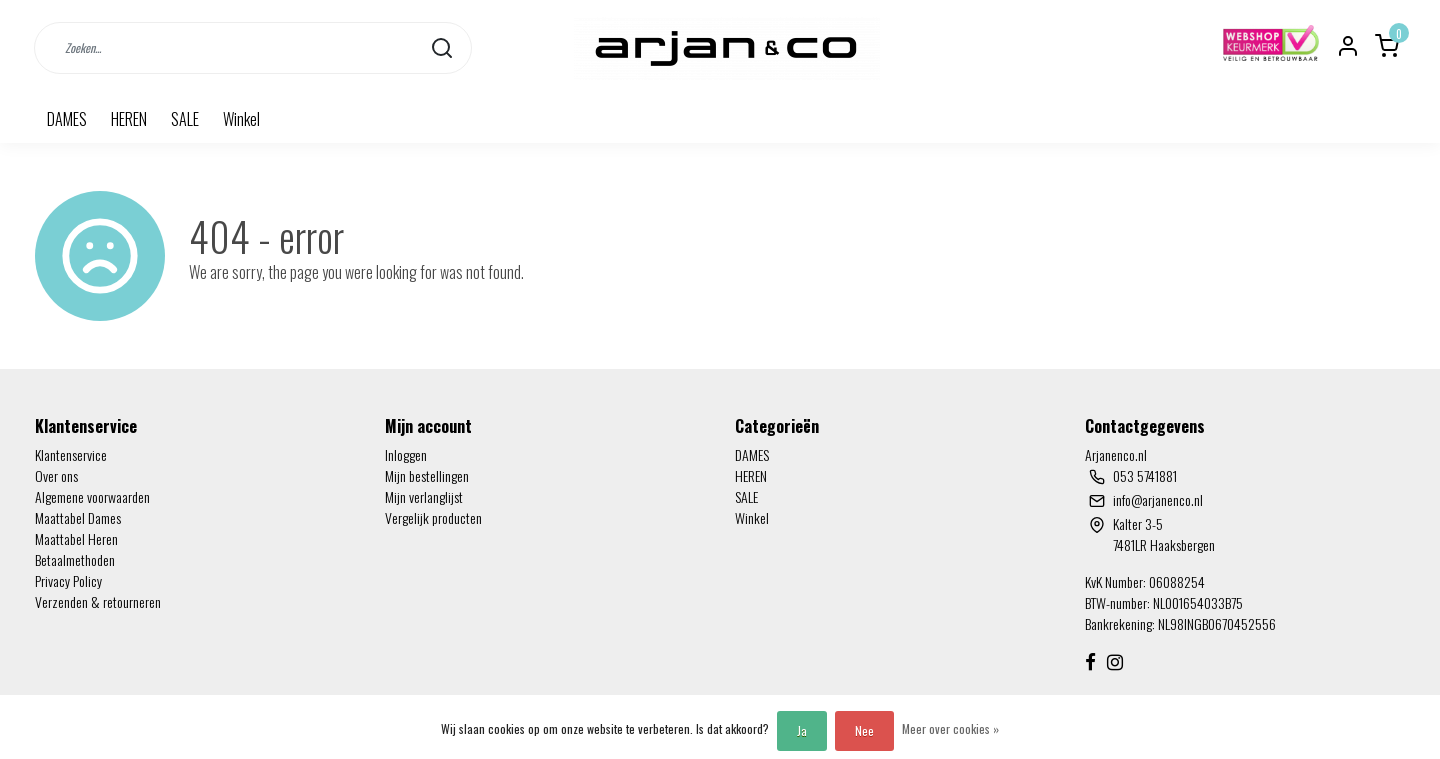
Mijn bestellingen (427, 475)
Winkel (241, 119)
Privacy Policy (68, 580)
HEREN (129, 119)
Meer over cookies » (950, 728)
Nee (864, 730)
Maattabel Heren (76, 538)
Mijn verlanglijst (424, 496)
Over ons (56, 475)
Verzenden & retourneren (98, 601)
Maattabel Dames (78, 517)
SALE (185, 119)
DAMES (67, 119)
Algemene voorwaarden (92, 496)
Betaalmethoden (75, 559)
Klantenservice (71, 454)
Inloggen (406, 454)
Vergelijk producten (433, 517)
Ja (802, 730)
